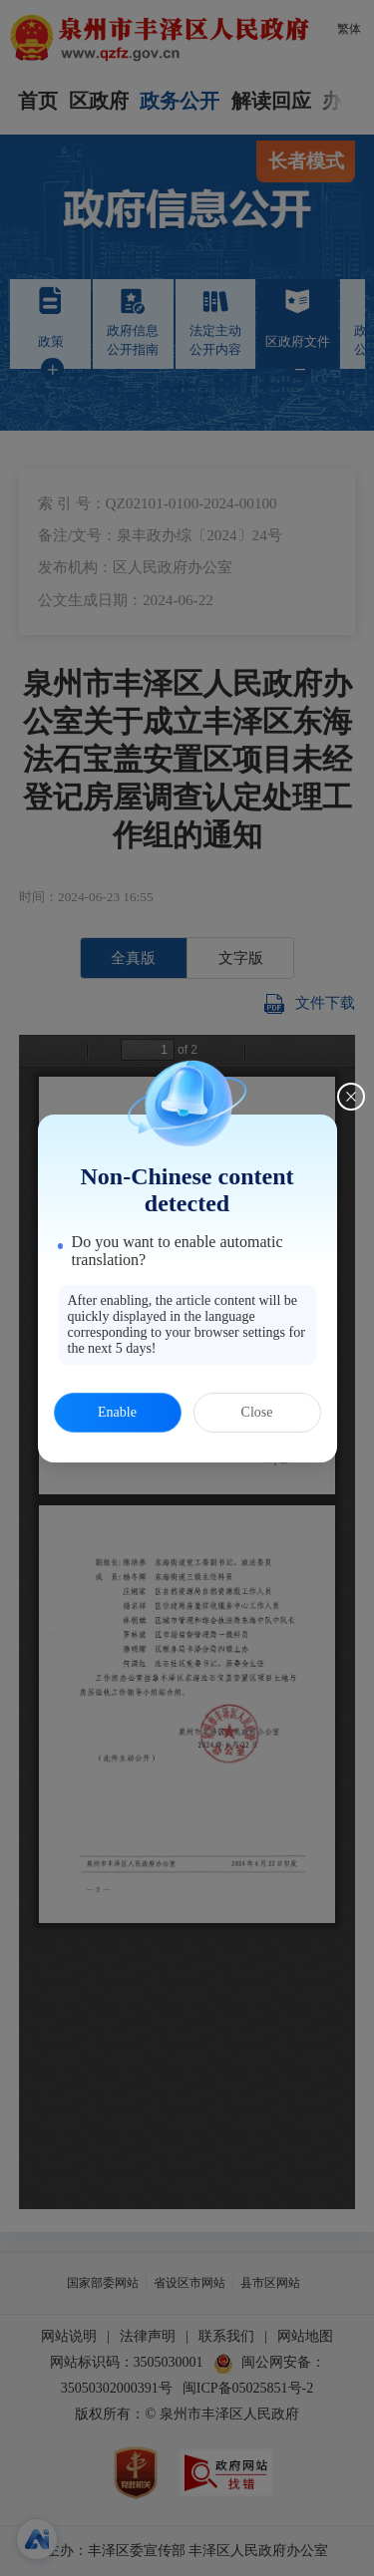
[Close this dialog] (351, 1097)
